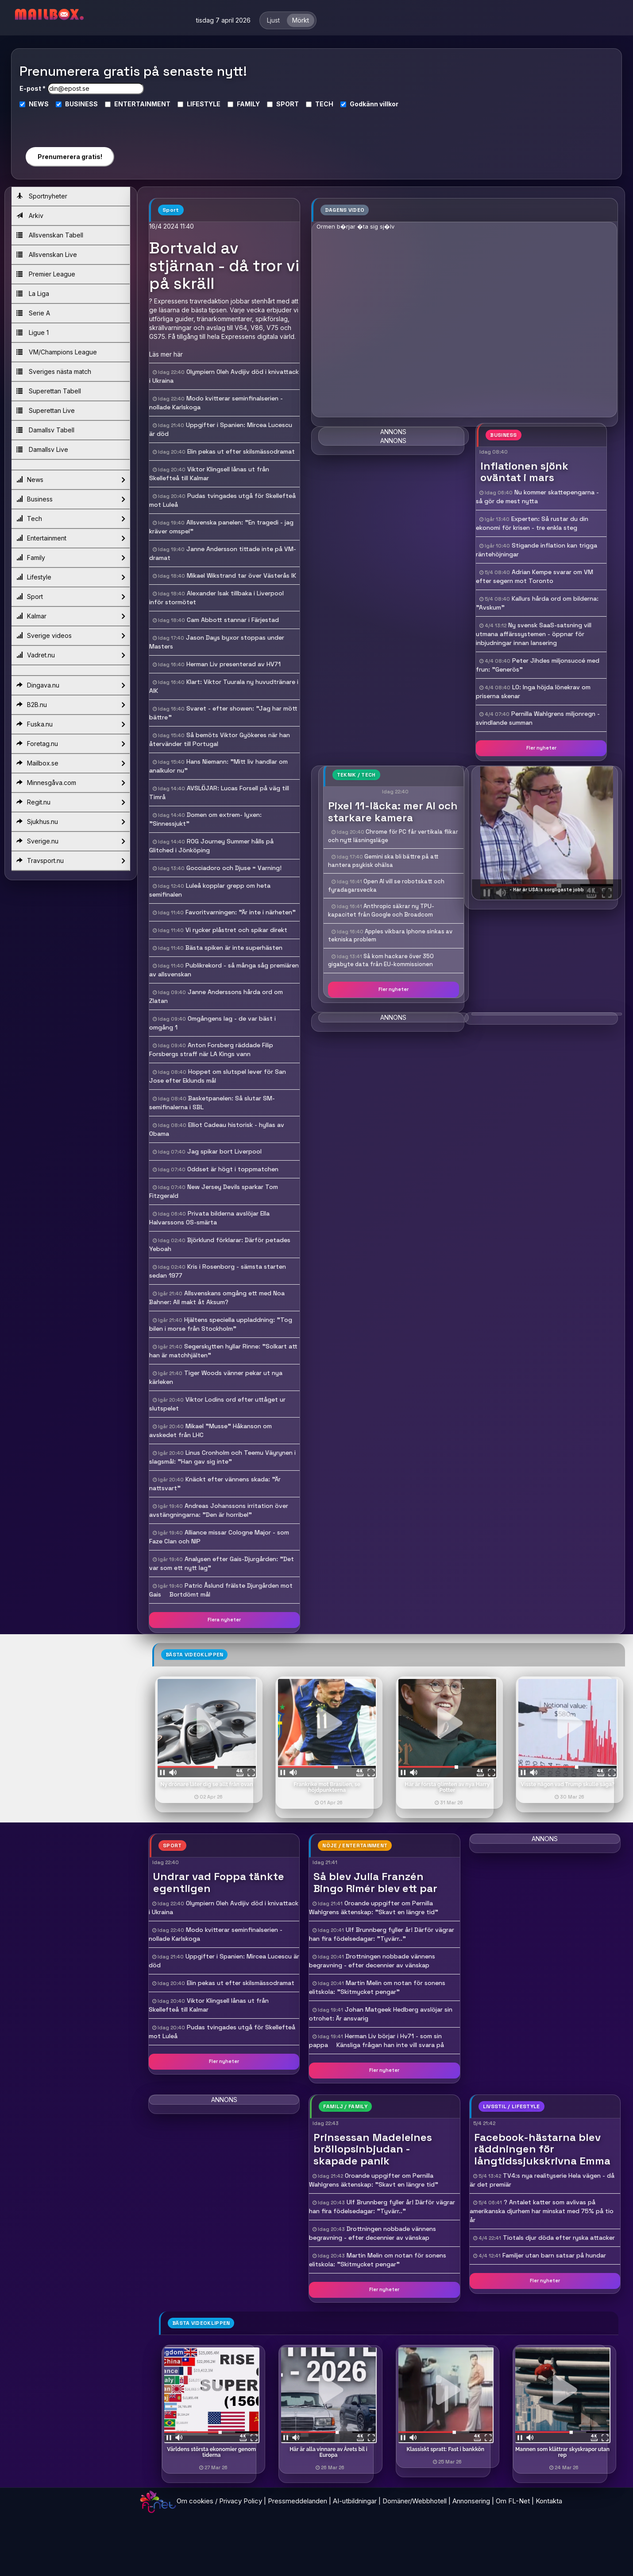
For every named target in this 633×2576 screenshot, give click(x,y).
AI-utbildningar (355, 2501)
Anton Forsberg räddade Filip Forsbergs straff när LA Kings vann (211, 1049)
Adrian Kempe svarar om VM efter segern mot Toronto (534, 576)
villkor (388, 104)
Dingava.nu (70, 685)
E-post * (32, 88)
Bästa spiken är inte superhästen (233, 948)
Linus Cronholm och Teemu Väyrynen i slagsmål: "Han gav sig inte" (222, 1457)
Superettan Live (45, 410)
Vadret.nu (70, 655)
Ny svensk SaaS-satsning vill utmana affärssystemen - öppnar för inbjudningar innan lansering (533, 634)
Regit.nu (70, 802)
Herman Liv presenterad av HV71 (233, 664)
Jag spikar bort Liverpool (224, 1151)
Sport (70, 596)
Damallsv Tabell (45, 430)
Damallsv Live (42, 449)
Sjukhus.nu (70, 821)
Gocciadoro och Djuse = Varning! (234, 868)
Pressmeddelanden (297, 2501)
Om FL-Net (513, 2501)
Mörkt (300, 20)
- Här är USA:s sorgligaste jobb (546, 889)
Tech (70, 518)
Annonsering (471, 2501)
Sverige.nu (70, 841)
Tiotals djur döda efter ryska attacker (559, 2238)
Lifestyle (70, 577)
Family (70, 557)
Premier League (45, 274)
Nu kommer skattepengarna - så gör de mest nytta (537, 496)
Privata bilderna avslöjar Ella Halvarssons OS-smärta (209, 1217)
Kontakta (549, 2501)
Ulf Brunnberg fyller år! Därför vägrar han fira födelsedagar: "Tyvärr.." (381, 1934)
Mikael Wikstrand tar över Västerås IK (241, 575)
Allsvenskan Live (46, 254)
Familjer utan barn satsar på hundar (554, 2255)
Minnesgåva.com (70, 782)
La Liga (32, 293)
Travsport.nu (70, 860)
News (70, 479)
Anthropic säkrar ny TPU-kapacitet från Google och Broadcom (381, 910)
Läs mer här (166, 354)
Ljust (273, 20)
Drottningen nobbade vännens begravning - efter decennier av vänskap (372, 1960)
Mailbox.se (70, 763)
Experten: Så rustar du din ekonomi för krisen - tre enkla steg (532, 523)
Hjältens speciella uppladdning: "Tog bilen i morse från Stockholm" (220, 1324)
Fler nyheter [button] (541, 748)
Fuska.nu (70, 724)
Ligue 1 (32, 332)
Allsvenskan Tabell (49, 235)
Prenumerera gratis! (70, 156)
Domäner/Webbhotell (414, 2501)
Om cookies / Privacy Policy (219, 2501)
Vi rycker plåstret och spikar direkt (236, 930)
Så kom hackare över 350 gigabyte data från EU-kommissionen (381, 960)
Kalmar (70, 616)
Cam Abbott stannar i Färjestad (233, 620)
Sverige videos (70, 635)
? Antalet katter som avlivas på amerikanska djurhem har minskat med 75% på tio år (542, 2211)
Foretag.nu (70, 743)
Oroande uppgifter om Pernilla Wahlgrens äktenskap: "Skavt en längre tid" (373, 1907)
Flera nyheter (224, 1619)
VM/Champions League (56, 352)
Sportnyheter (41, 196)
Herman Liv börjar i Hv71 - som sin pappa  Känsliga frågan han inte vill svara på (376, 2040)
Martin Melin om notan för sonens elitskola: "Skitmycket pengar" (377, 1987)
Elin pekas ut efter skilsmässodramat (241, 451)
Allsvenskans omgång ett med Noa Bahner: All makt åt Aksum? (217, 1297)
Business (70, 499)
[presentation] (69, 124)
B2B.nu (70, 704)
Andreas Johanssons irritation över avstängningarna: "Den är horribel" (218, 1510)
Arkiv (29, 215)
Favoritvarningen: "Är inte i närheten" (240, 912)
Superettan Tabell (48, 391)
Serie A (33, 313)
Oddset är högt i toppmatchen (232, 1169)
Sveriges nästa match (53, 371)
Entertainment (70, 538)
